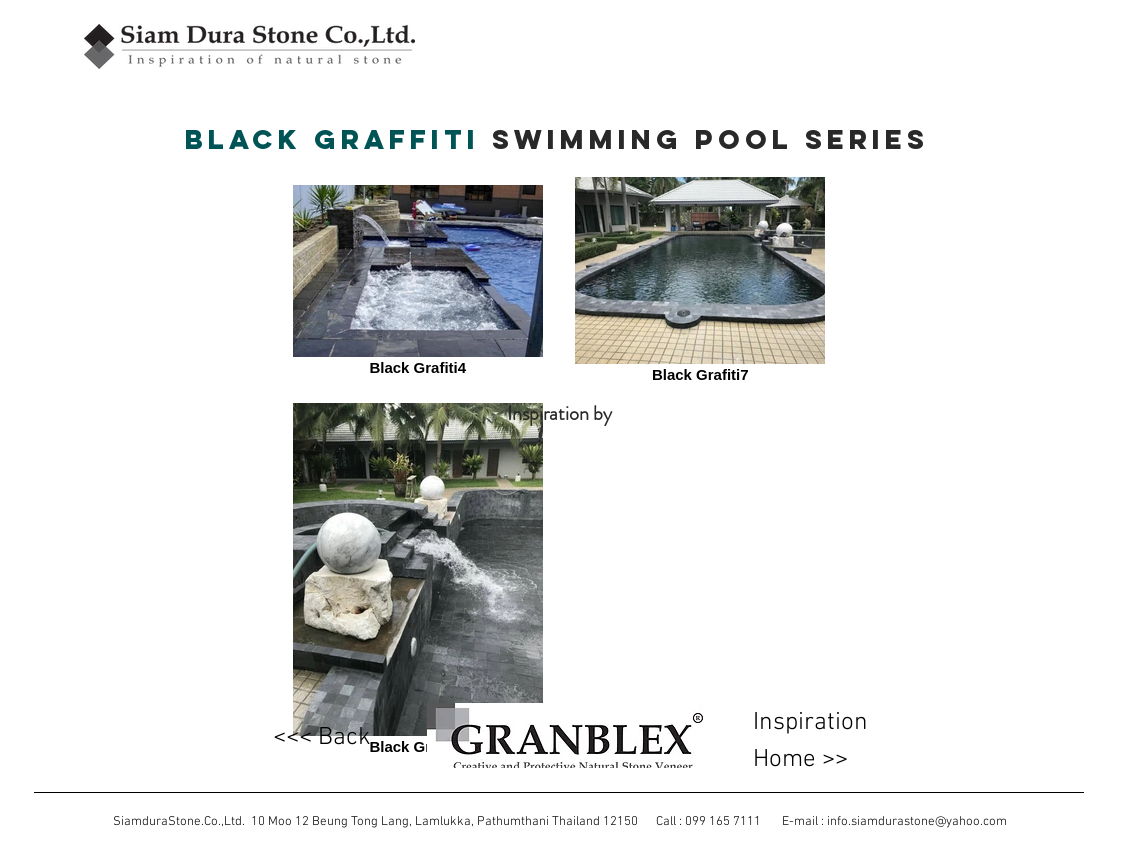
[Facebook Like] (258, 94)
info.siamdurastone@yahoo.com (917, 822)
